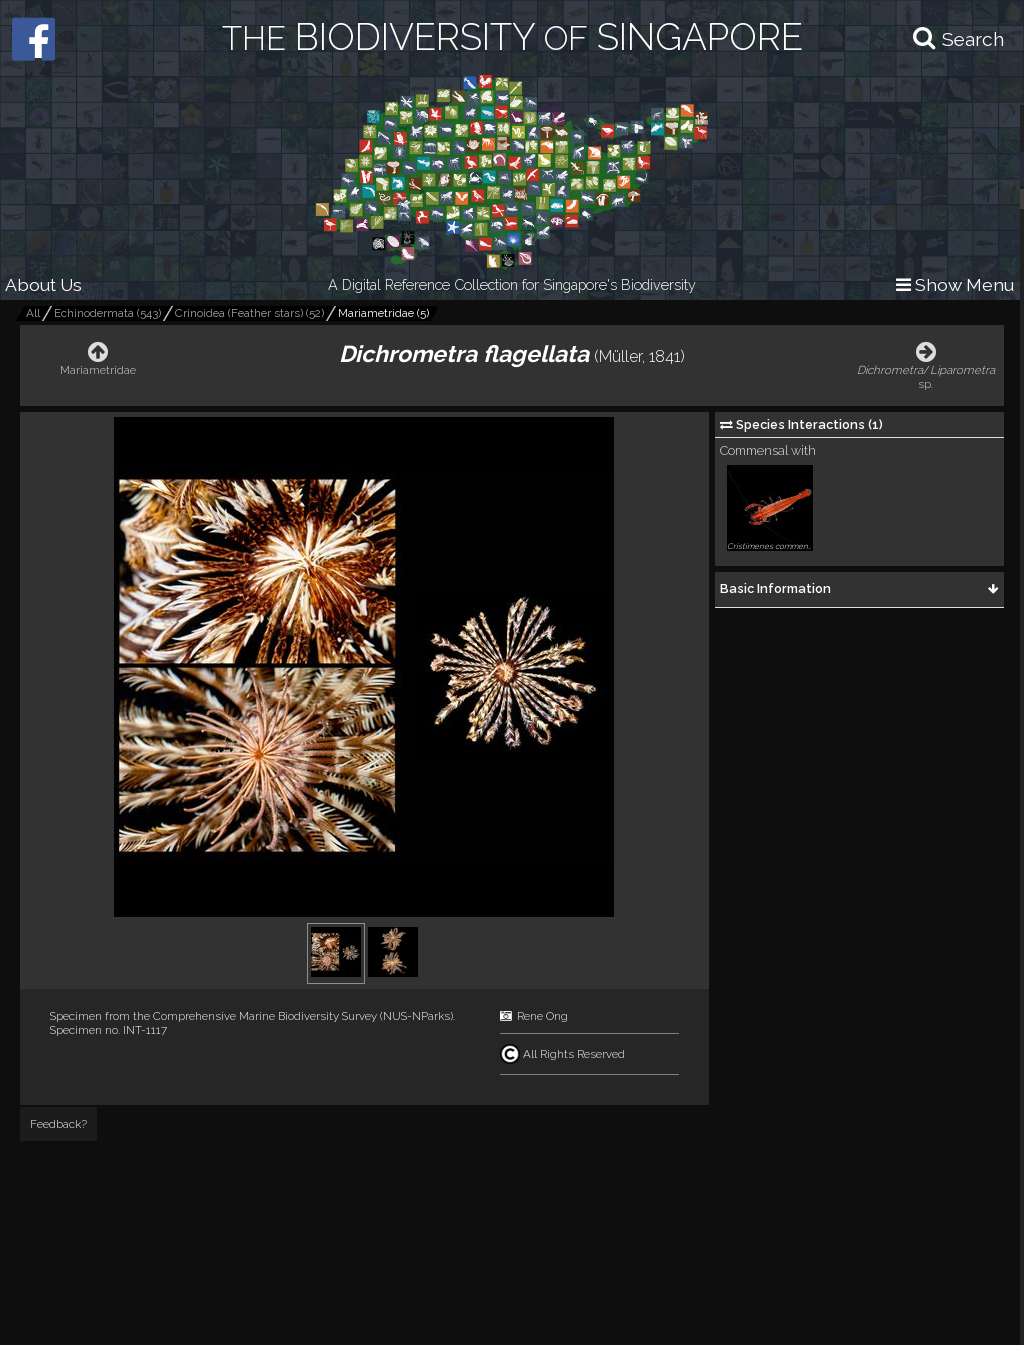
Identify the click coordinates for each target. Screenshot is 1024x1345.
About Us (43, 284)
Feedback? (58, 1124)
